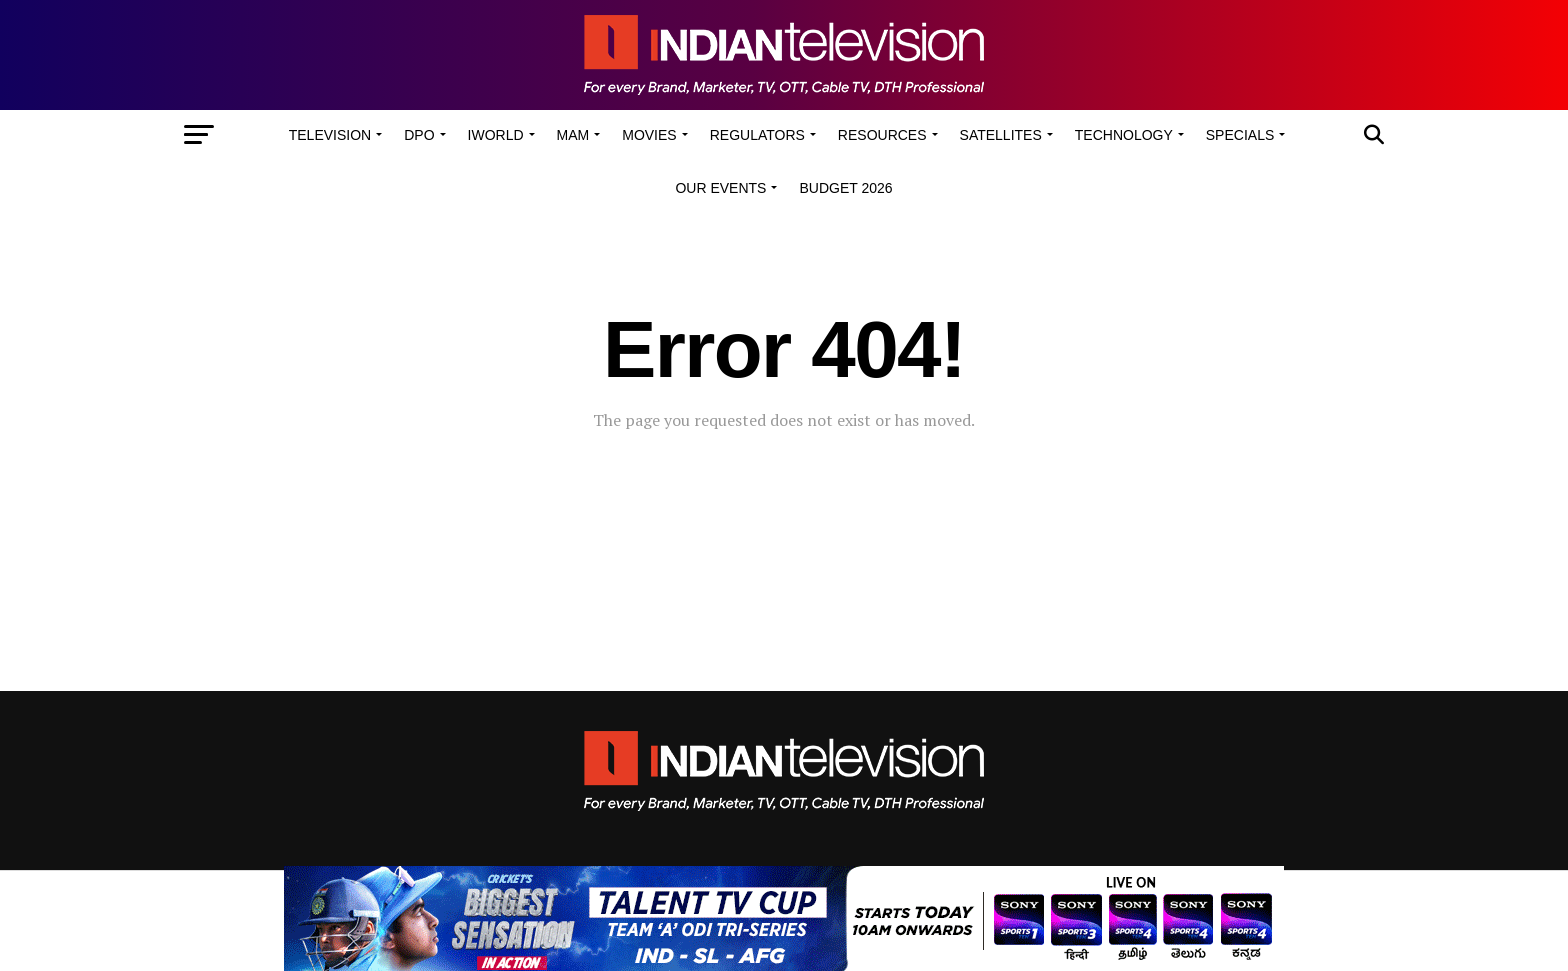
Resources (882, 135)
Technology (1124, 135)
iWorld (496, 135)
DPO (419, 135)
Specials (1240, 135)
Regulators (757, 135)
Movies (649, 135)
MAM (573, 135)
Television (330, 135)
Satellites (1001, 135)
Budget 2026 (845, 188)
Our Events (720, 188)
